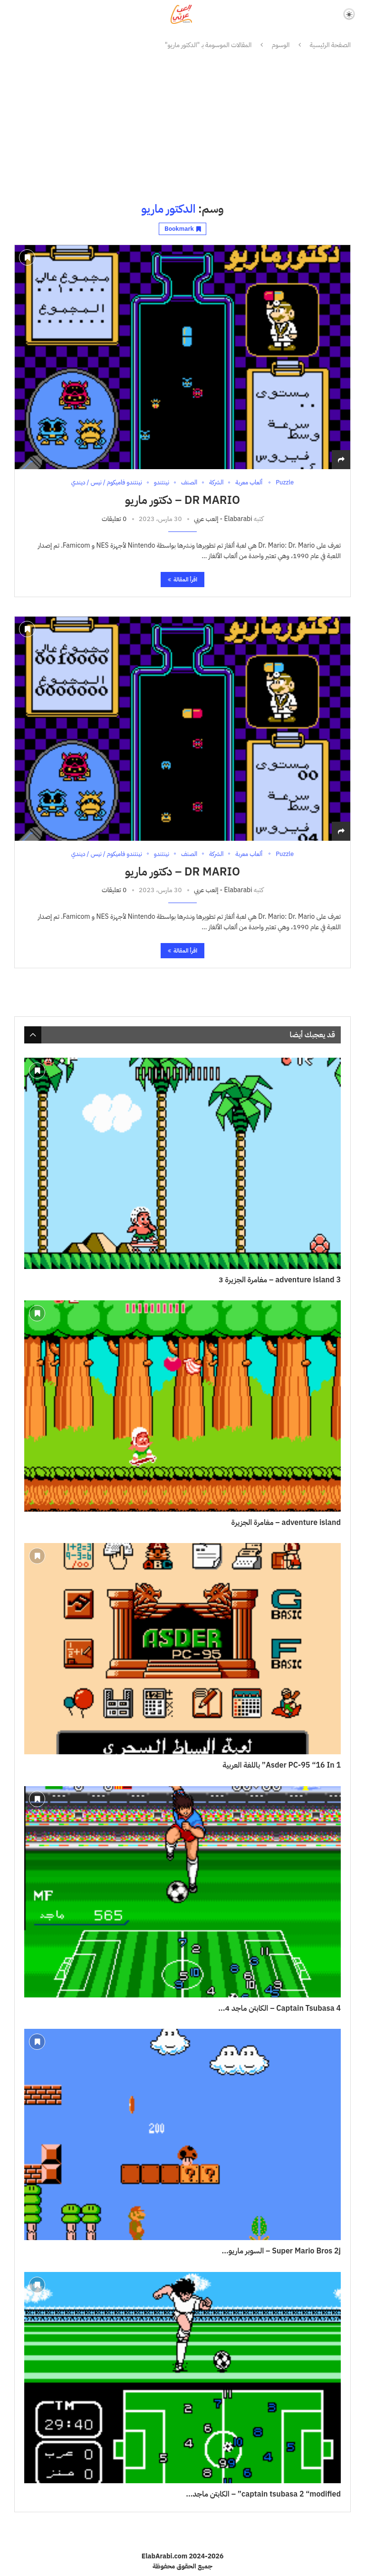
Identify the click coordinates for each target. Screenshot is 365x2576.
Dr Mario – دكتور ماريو (182, 500)
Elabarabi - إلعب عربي (223, 519)
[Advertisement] (182, 126)
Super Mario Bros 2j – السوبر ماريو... (281, 2251)
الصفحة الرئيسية (330, 45)
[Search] (14, 14)
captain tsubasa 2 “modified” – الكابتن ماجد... (263, 2494)
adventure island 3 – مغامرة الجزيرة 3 (280, 1280)
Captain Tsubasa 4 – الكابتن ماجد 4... (279, 2008)
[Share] (341, 460)
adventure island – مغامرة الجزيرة (286, 1522)
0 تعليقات (114, 519)
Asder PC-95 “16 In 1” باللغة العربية (281, 1765)
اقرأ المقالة (182, 579)
